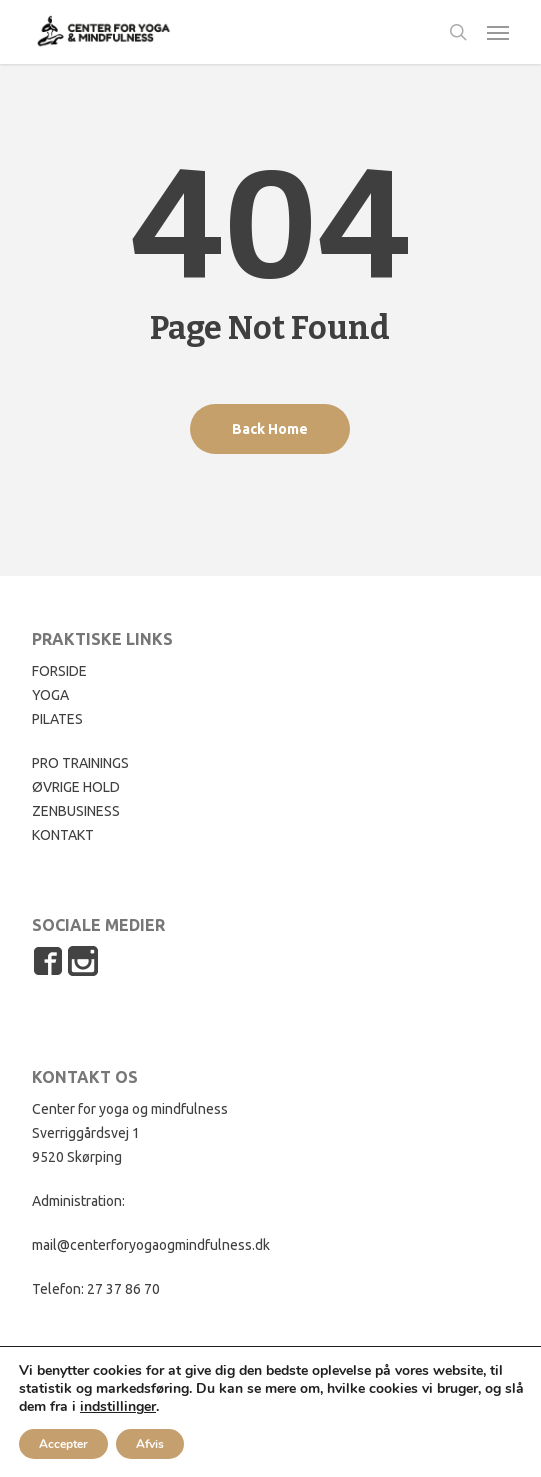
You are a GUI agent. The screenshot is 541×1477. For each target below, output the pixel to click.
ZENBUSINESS (76, 811)
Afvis (150, 1444)
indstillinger (118, 1407)
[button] (498, 32)
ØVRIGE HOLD (76, 787)
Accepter (63, 1444)
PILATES (57, 719)
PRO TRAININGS (80, 763)
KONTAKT (63, 835)
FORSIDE (59, 671)
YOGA (50, 695)
